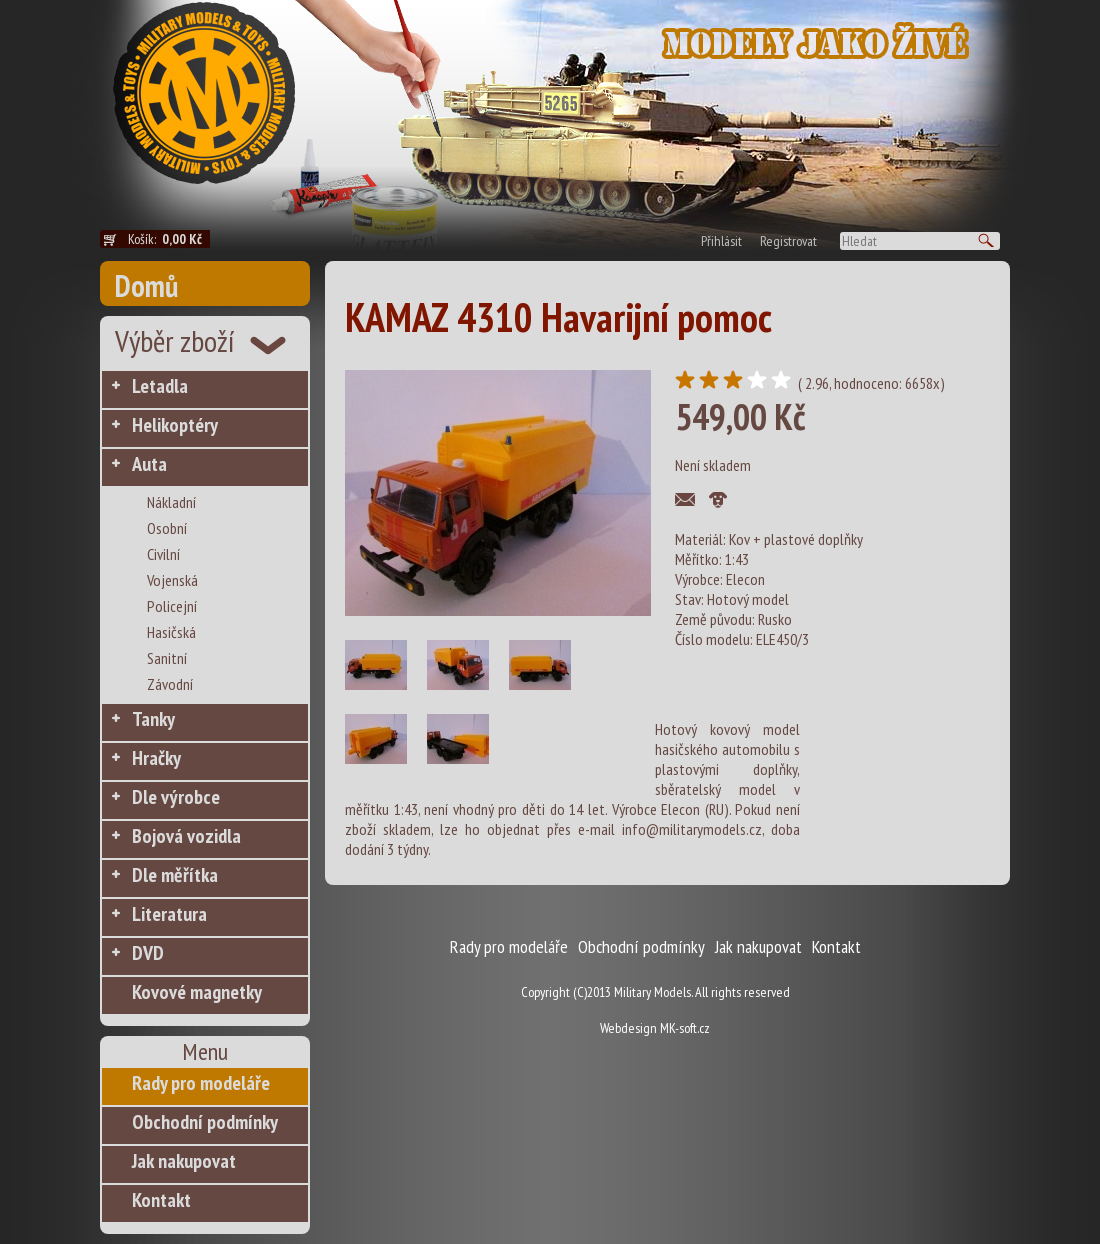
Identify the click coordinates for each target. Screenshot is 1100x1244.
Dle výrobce (176, 797)
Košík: (169, 239)
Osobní (167, 528)
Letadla (160, 386)
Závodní (170, 684)
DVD (148, 953)
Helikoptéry (175, 425)
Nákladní (171, 502)
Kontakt (161, 1200)
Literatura (169, 914)
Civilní (163, 554)
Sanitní (167, 658)
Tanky (153, 719)
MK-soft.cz (685, 1028)
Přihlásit (721, 241)
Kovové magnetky (197, 992)
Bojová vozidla (186, 836)
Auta (149, 464)
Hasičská (171, 632)
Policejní (172, 606)
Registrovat (788, 241)
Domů (146, 285)
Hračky (156, 758)
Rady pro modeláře (201, 1083)
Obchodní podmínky (205, 1122)
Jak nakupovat (184, 1161)
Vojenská (172, 580)
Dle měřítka (175, 875)
